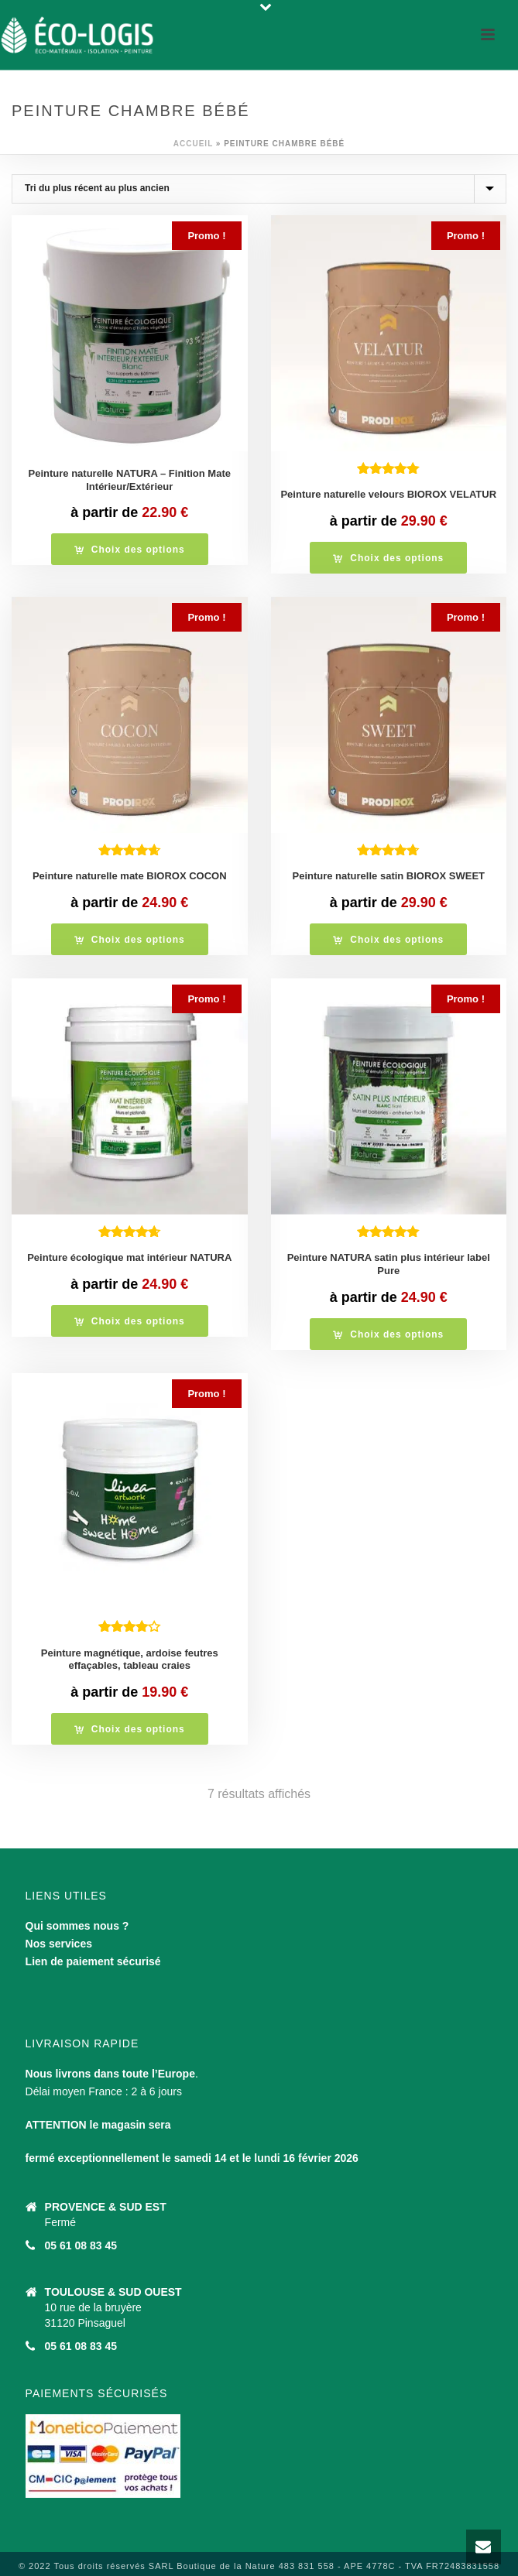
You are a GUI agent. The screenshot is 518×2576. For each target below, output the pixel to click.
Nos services (59, 1943)
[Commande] (259, 189)
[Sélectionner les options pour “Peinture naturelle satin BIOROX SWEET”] (388, 939)
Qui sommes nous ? (77, 1926)
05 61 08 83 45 (81, 2245)
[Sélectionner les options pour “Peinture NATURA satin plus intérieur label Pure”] (388, 1334)
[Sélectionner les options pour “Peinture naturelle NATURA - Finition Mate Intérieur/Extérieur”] (129, 549)
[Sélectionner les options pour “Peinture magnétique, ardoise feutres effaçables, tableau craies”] (129, 1729)
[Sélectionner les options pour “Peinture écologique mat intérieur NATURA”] (129, 1321)
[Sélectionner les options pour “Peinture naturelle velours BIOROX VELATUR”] (388, 558)
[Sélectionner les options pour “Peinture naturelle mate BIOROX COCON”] (129, 939)
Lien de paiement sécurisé (93, 1961)
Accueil (193, 143)
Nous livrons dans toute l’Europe (110, 2073)
